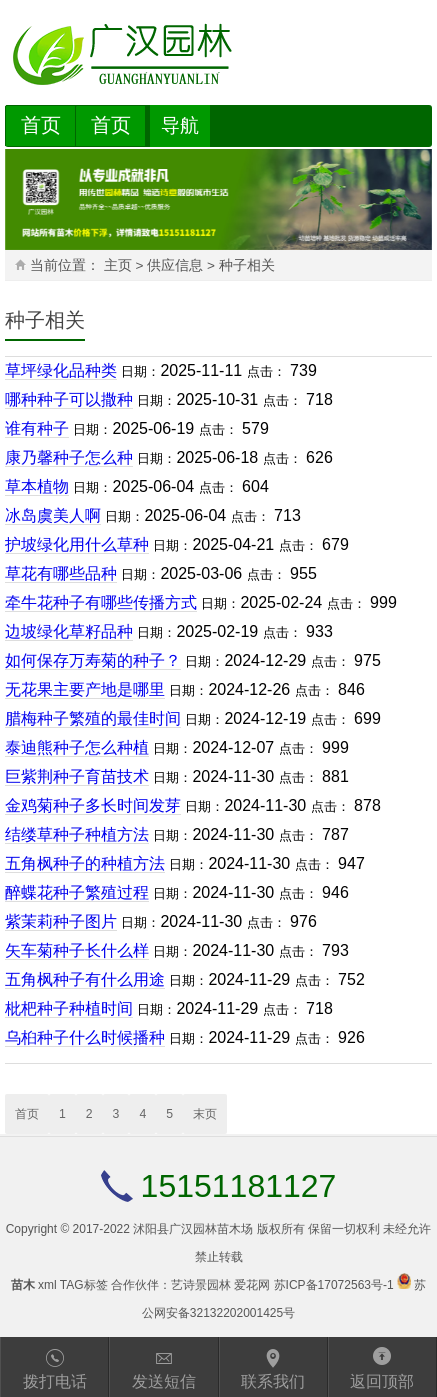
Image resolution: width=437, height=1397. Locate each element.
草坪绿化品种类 (61, 370)
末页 (205, 1114)
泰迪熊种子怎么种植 (77, 747)
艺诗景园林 (201, 1285)
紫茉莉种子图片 (61, 921)
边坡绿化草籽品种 (69, 631)
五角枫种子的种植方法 (85, 863)
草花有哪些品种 (61, 573)
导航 (180, 125)
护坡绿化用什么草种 (77, 544)
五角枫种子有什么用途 (85, 979)
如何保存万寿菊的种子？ (93, 660)
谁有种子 (37, 428)
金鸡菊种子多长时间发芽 (93, 805)
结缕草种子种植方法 (77, 834)
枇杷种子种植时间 (69, 1008)
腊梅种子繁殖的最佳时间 (93, 718)
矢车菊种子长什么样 (77, 950)
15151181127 (239, 1186)
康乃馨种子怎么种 (69, 457)
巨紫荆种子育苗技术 (77, 776)
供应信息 (175, 265)
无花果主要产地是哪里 (85, 689)
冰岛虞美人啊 (53, 515)
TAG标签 (84, 1285)
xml (47, 1285)
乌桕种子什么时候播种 (85, 1037)
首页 (41, 125)
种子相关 (247, 265)
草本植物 (37, 486)
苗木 (23, 1285)
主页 (118, 265)
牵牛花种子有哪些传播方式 (101, 602)
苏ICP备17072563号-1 (334, 1285)
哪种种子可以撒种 (69, 399)
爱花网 (252, 1285)
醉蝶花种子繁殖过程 (77, 892)
